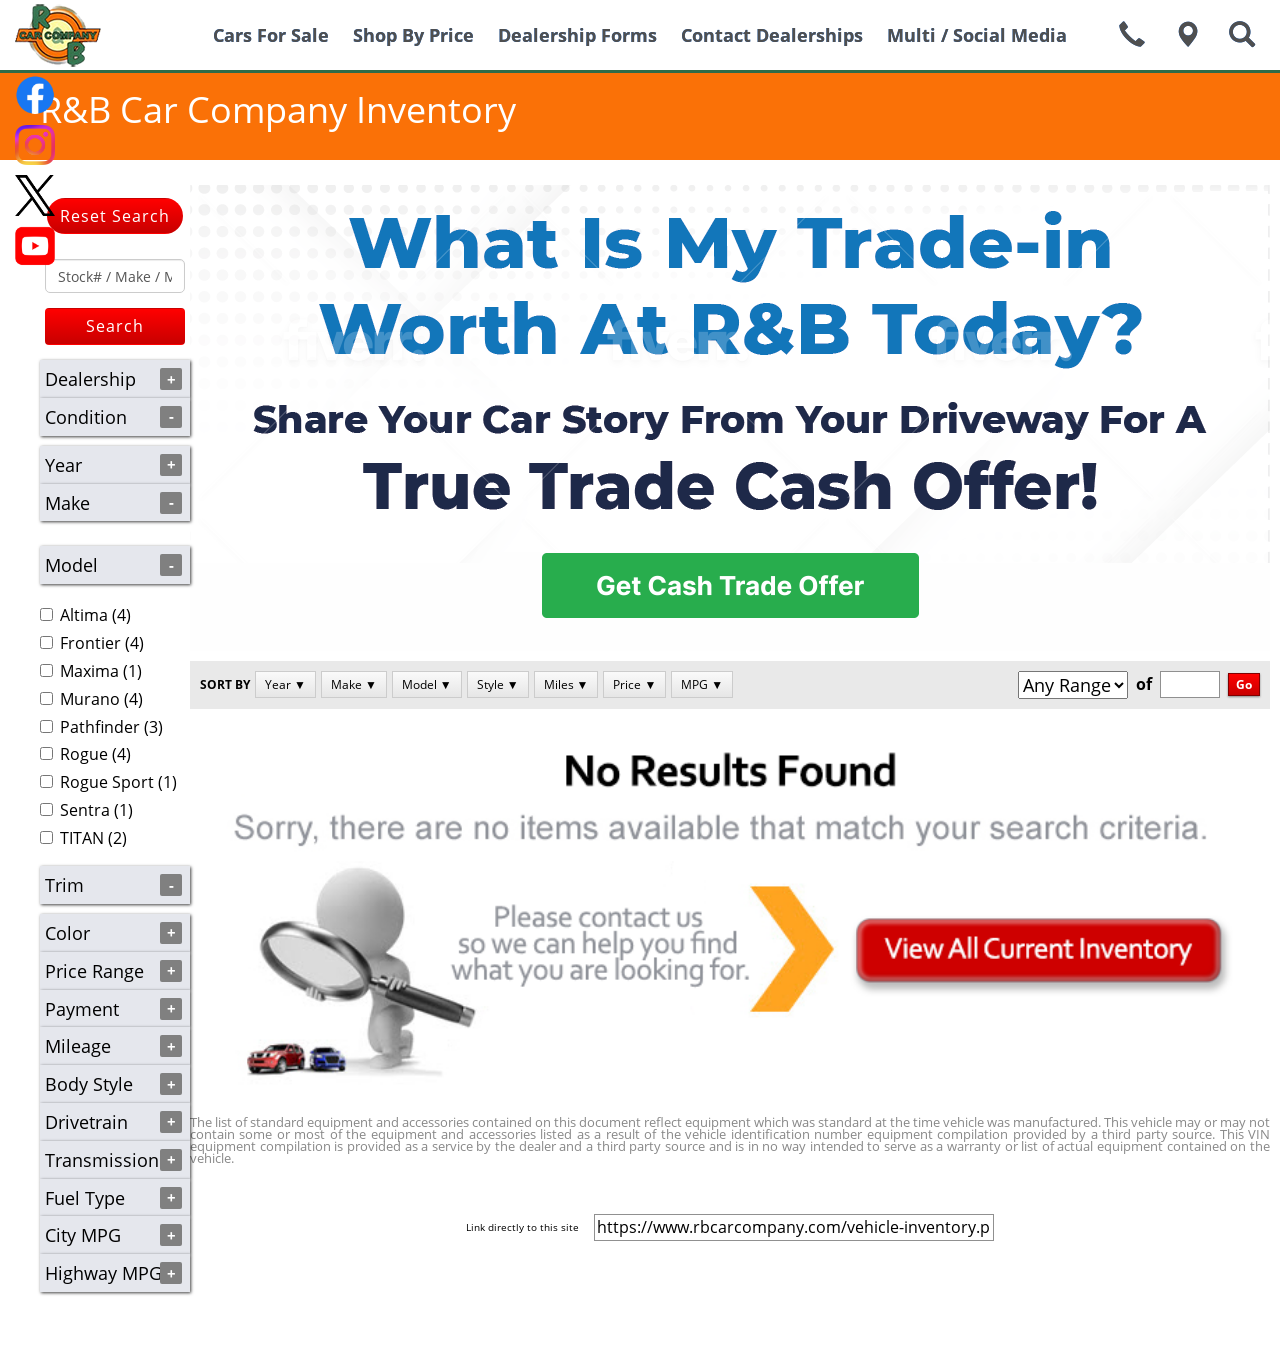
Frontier (90, 643)
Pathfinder (100, 727)
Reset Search (115, 216)
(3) (101, 727)
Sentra (85, 810)
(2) (83, 838)
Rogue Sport (107, 782)
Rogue (84, 754)
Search (115, 326)
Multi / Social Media (977, 35)
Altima (84, 615)
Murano (90, 699)
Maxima (89, 671)
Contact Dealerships (772, 35)
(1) (91, 671)
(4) (85, 615)
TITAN (82, 838)
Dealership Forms (577, 35)
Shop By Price (413, 35)
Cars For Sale (271, 35)
